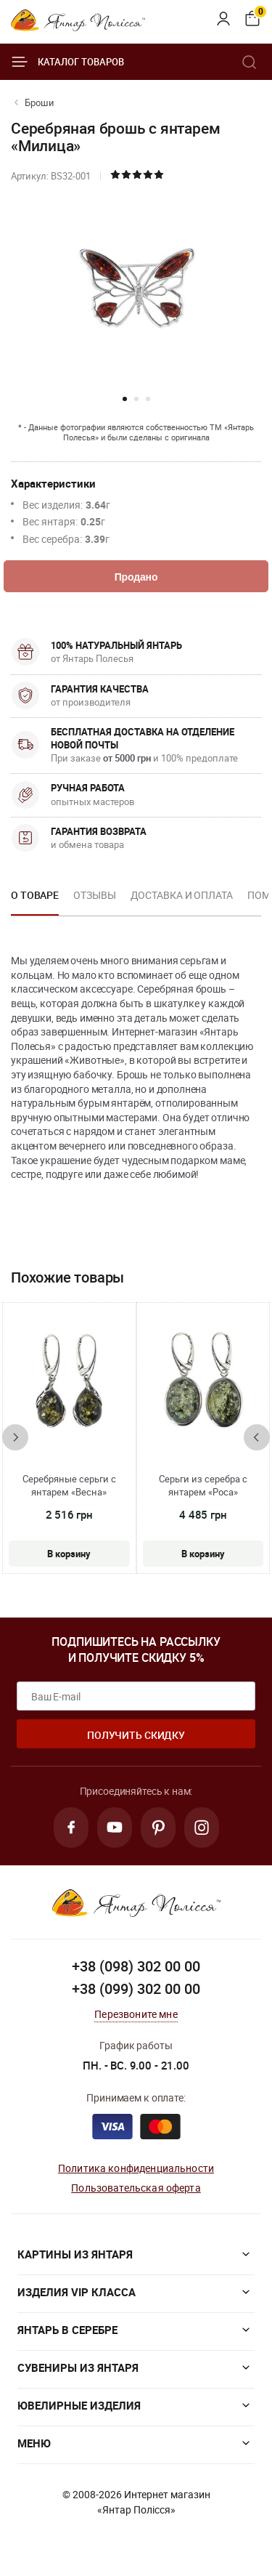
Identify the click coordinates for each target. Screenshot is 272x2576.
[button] (125, 399)
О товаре (35, 895)
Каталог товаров (67, 61)
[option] (35, 900)
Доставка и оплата (182, 895)
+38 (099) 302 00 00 (136, 1988)
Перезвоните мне (135, 2014)
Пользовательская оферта (135, 2188)
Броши (39, 102)
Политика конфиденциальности (136, 2168)
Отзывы (94, 895)
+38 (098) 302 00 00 (136, 1966)
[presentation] (15, 1437)
